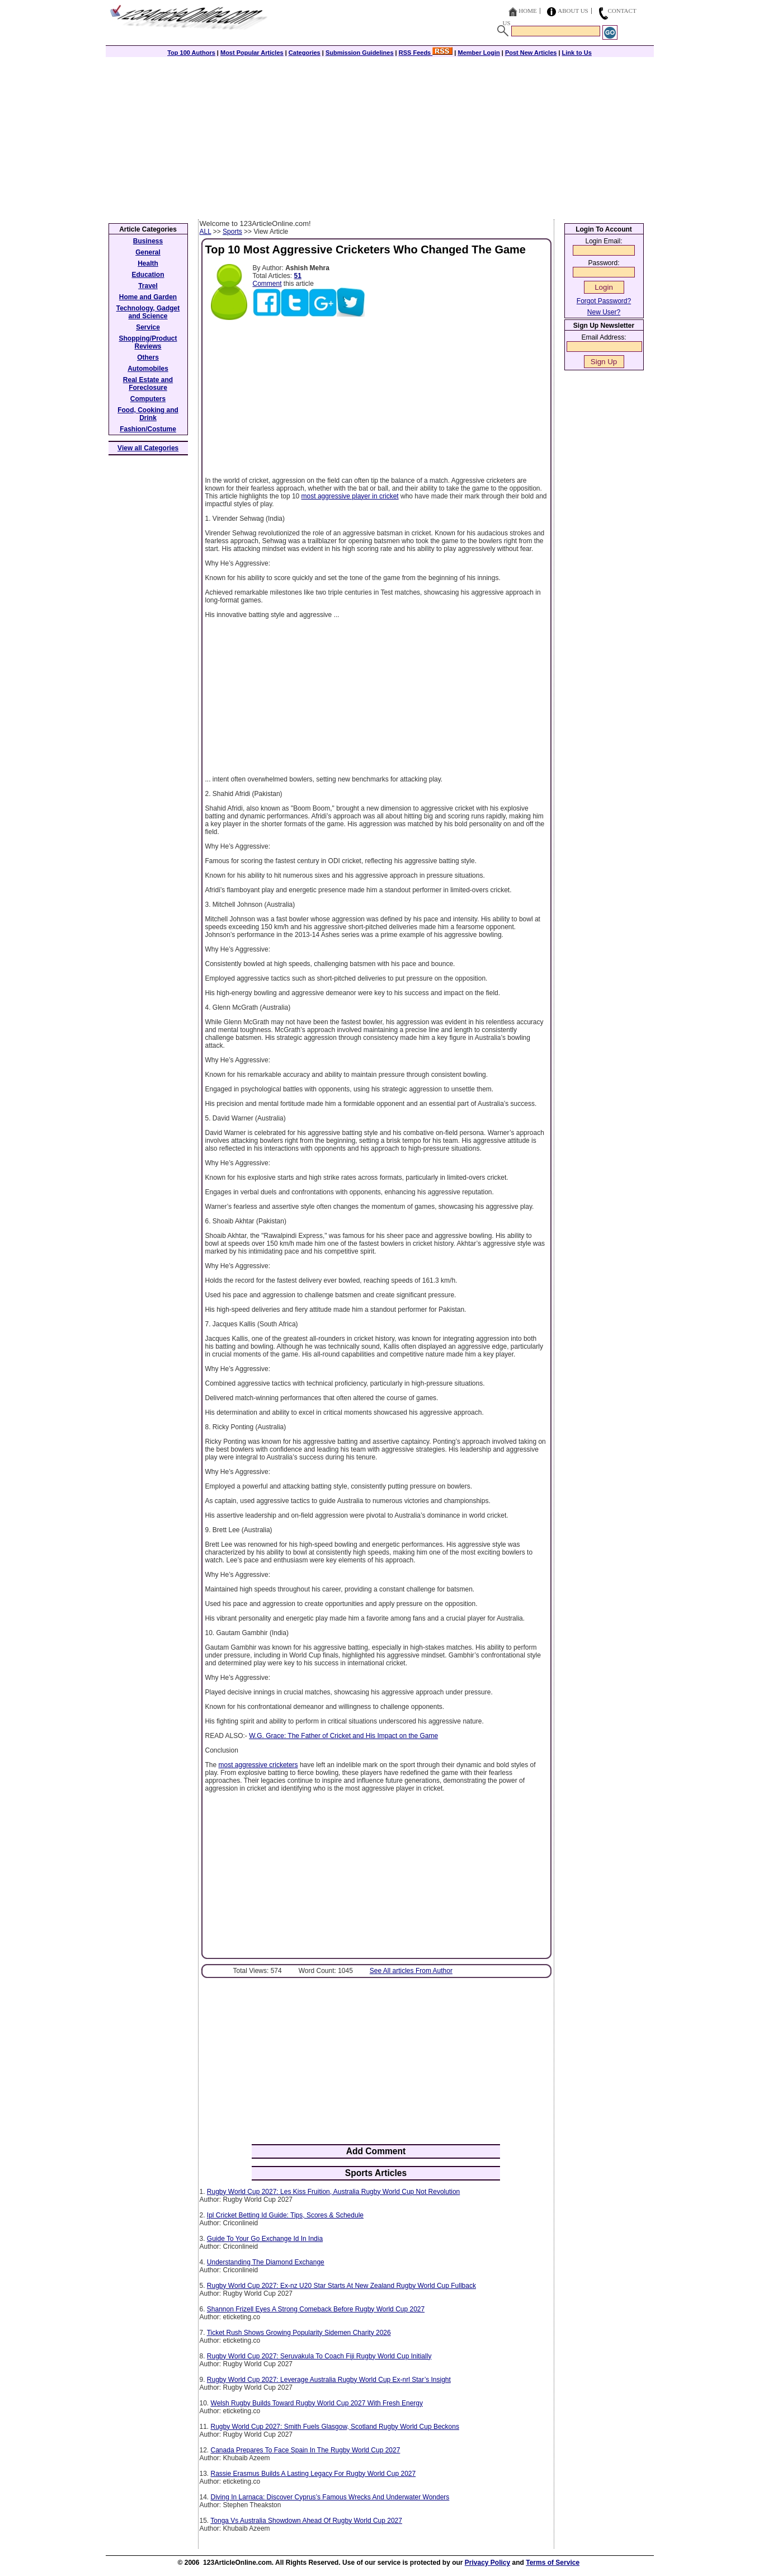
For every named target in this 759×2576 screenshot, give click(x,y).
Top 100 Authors (191, 52)
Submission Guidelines (360, 52)
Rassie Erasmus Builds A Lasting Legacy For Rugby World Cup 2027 (313, 2474)
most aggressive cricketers (258, 1765)
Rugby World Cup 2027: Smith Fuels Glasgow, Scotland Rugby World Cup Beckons (335, 2427)
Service (148, 327)
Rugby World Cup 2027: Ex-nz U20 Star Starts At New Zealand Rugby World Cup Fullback (341, 2286)
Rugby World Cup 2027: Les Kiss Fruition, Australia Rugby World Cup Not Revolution (333, 2192)
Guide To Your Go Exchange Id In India (265, 2239)
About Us (573, 10)
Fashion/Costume (148, 429)
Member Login (479, 52)
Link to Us (577, 52)
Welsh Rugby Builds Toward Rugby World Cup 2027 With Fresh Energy (317, 2403)
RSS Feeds (426, 52)
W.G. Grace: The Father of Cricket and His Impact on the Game (343, 1736)
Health (148, 263)
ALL (205, 232)
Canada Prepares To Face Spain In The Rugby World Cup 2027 (305, 2450)
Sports (232, 232)
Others (148, 357)
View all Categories (147, 448)
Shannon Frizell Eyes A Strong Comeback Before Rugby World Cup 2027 (316, 2309)
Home (527, 10)
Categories (304, 52)
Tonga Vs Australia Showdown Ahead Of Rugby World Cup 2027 (306, 2521)
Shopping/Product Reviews (148, 342)
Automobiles (148, 369)
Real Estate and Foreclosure (148, 384)
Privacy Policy (487, 2562)
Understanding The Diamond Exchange (265, 2262)
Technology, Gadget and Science (148, 312)
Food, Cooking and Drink (147, 414)
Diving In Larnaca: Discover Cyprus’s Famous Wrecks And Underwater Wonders (330, 2497)
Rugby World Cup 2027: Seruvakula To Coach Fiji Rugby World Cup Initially (319, 2356)
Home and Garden (148, 297)
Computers (148, 399)
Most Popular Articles (252, 52)
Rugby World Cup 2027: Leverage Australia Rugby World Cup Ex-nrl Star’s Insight (329, 2380)
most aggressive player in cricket (350, 496)
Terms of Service (552, 2562)
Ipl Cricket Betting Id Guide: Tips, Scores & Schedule (285, 2215)
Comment (267, 284)
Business (148, 241)
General (148, 252)
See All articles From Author (411, 1971)
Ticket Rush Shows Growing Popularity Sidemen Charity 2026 (299, 2333)
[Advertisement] (380, 135)
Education (147, 275)
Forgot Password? (604, 301)
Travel (148, 286)
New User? (603, 312)
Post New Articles (531, 52)
